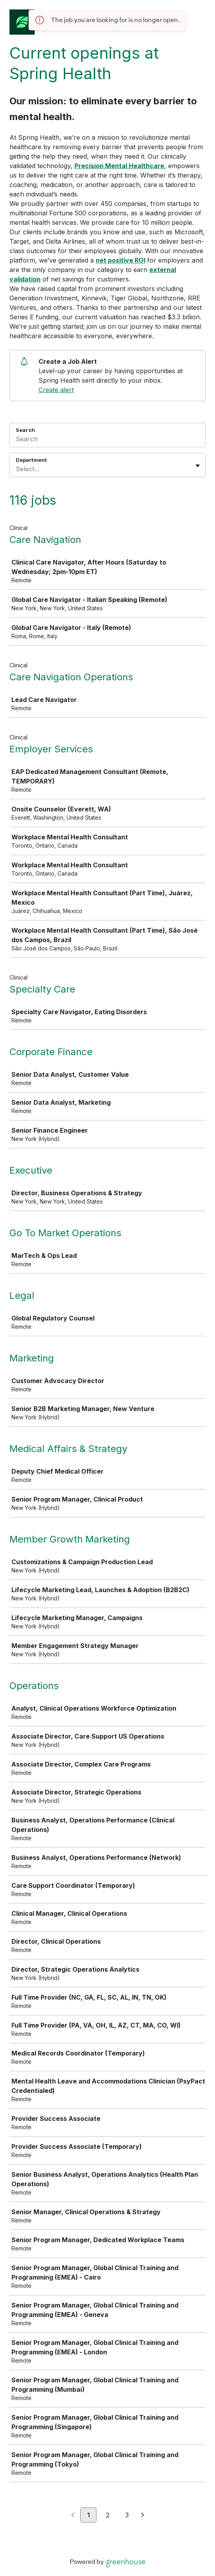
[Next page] (142, 2515)
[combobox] (17, 469)
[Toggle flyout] (197, 465)
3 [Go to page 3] (127, 2515)
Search (25, 430)
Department (31, 460)
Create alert (56, 390)
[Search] (107, 440)
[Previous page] (72, 2515)
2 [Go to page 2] (107, 2515)
